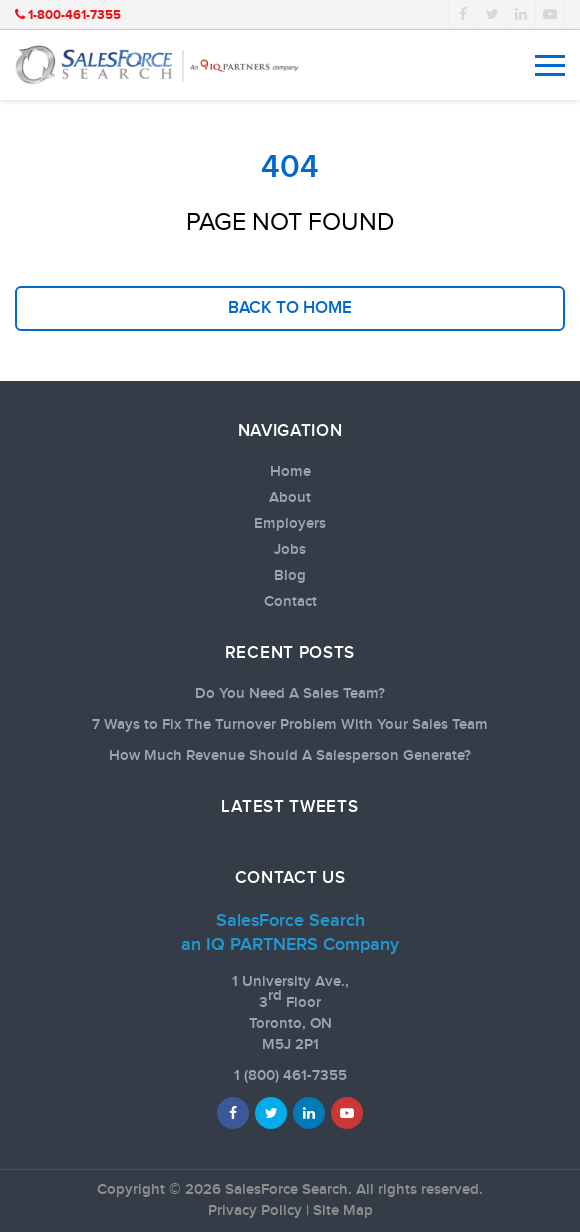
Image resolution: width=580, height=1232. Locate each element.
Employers (290, 524)
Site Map (343, 1211)
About (290, 498)
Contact (290, 602)
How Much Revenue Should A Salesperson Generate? (290, 756)
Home (290, 472)
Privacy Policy (255, 1211)
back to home (290, 308)
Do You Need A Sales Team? (290, 694)
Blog (290, 576)
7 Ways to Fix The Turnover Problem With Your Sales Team (290, 725)
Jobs (290, 550)
